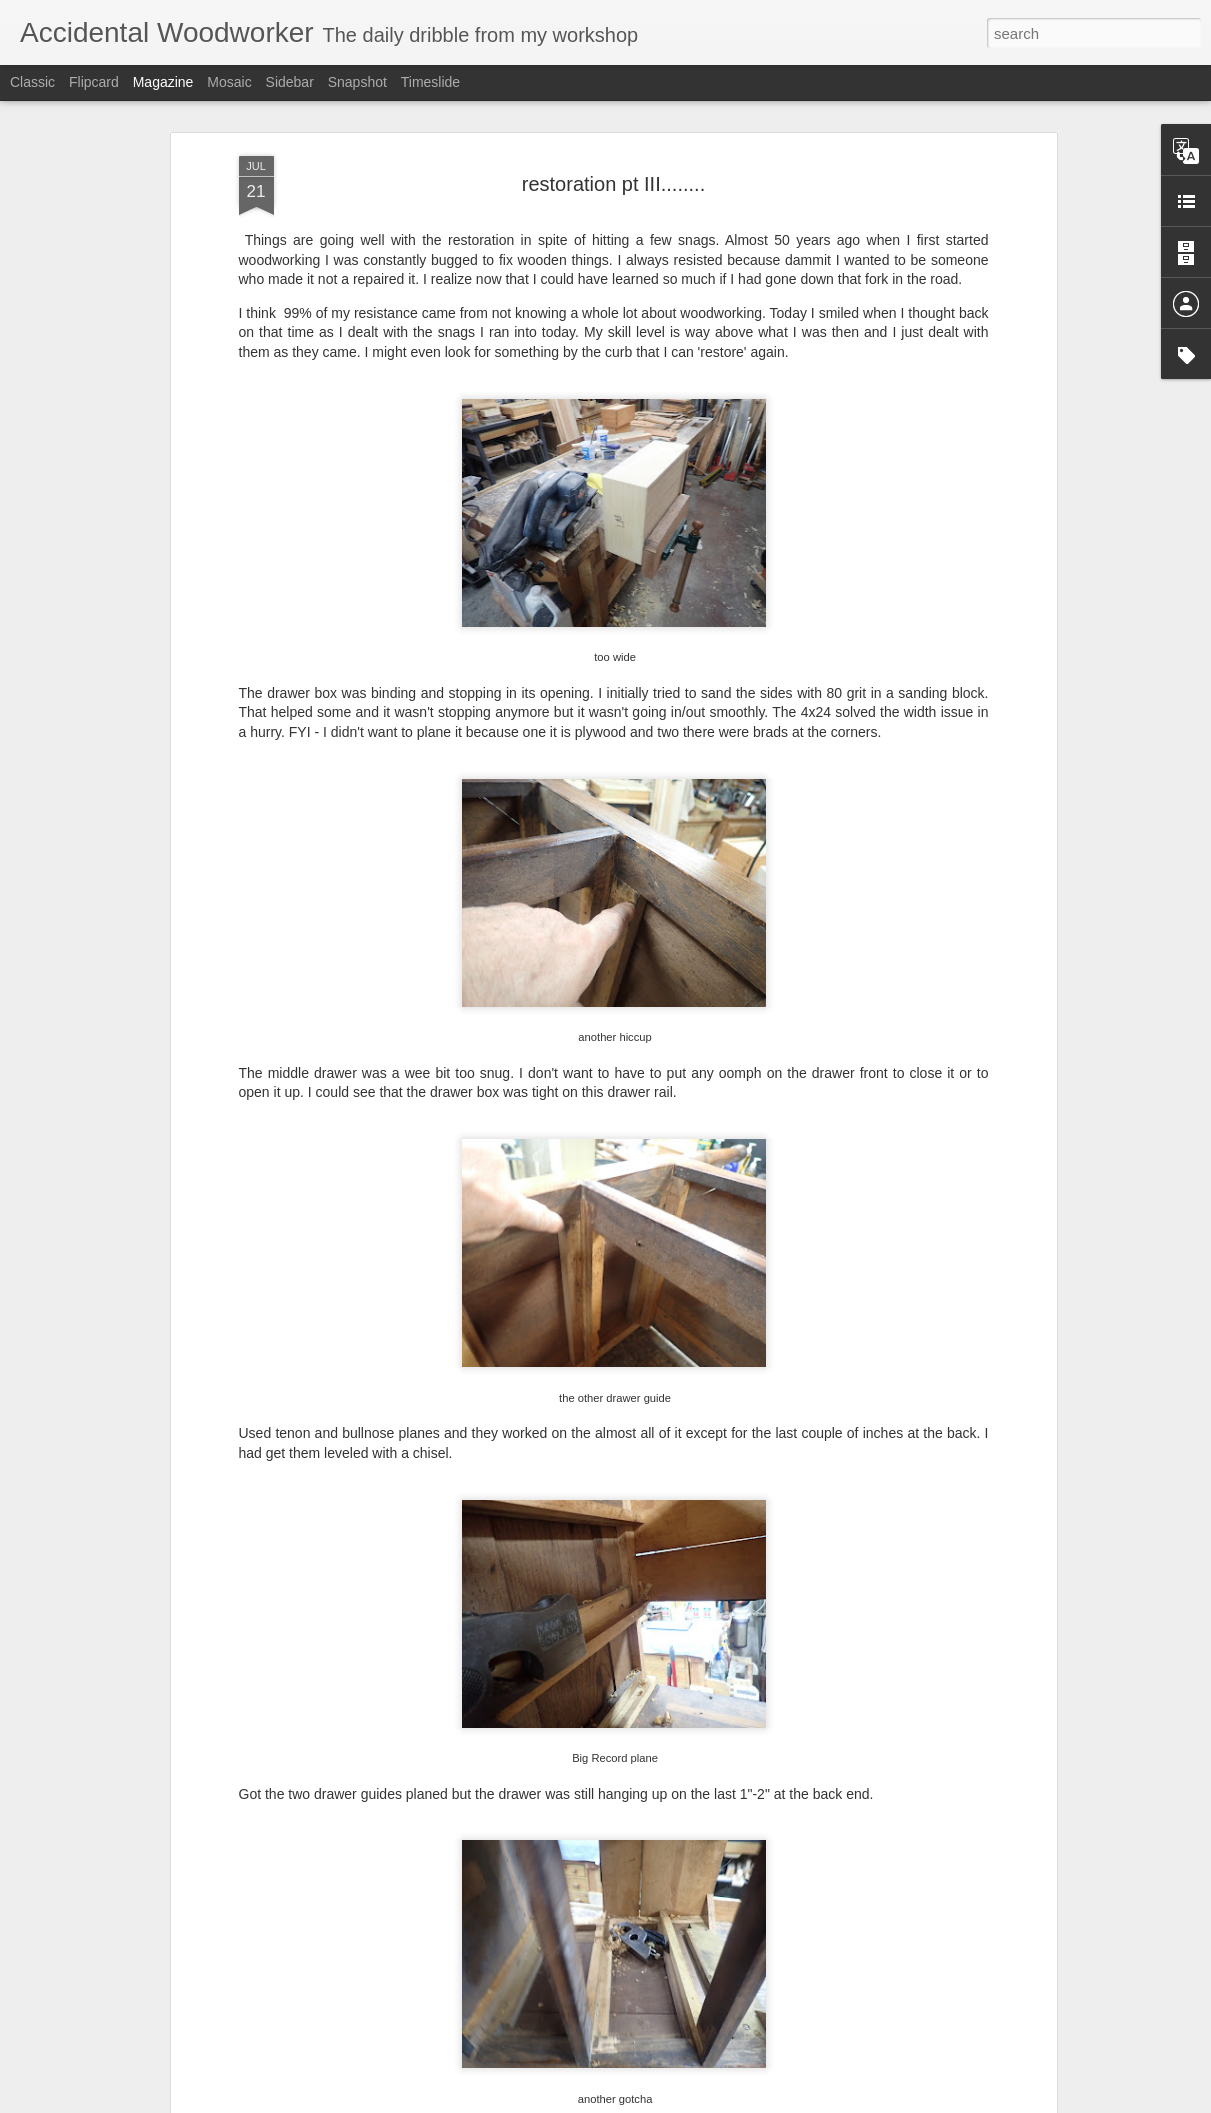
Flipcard (94, 82)
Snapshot (357, 82)
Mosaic (229, 82)
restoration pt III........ (613, 184)
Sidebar (290, 82)
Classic (32, 82)
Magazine (163, 82)
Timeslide (430, 82)
